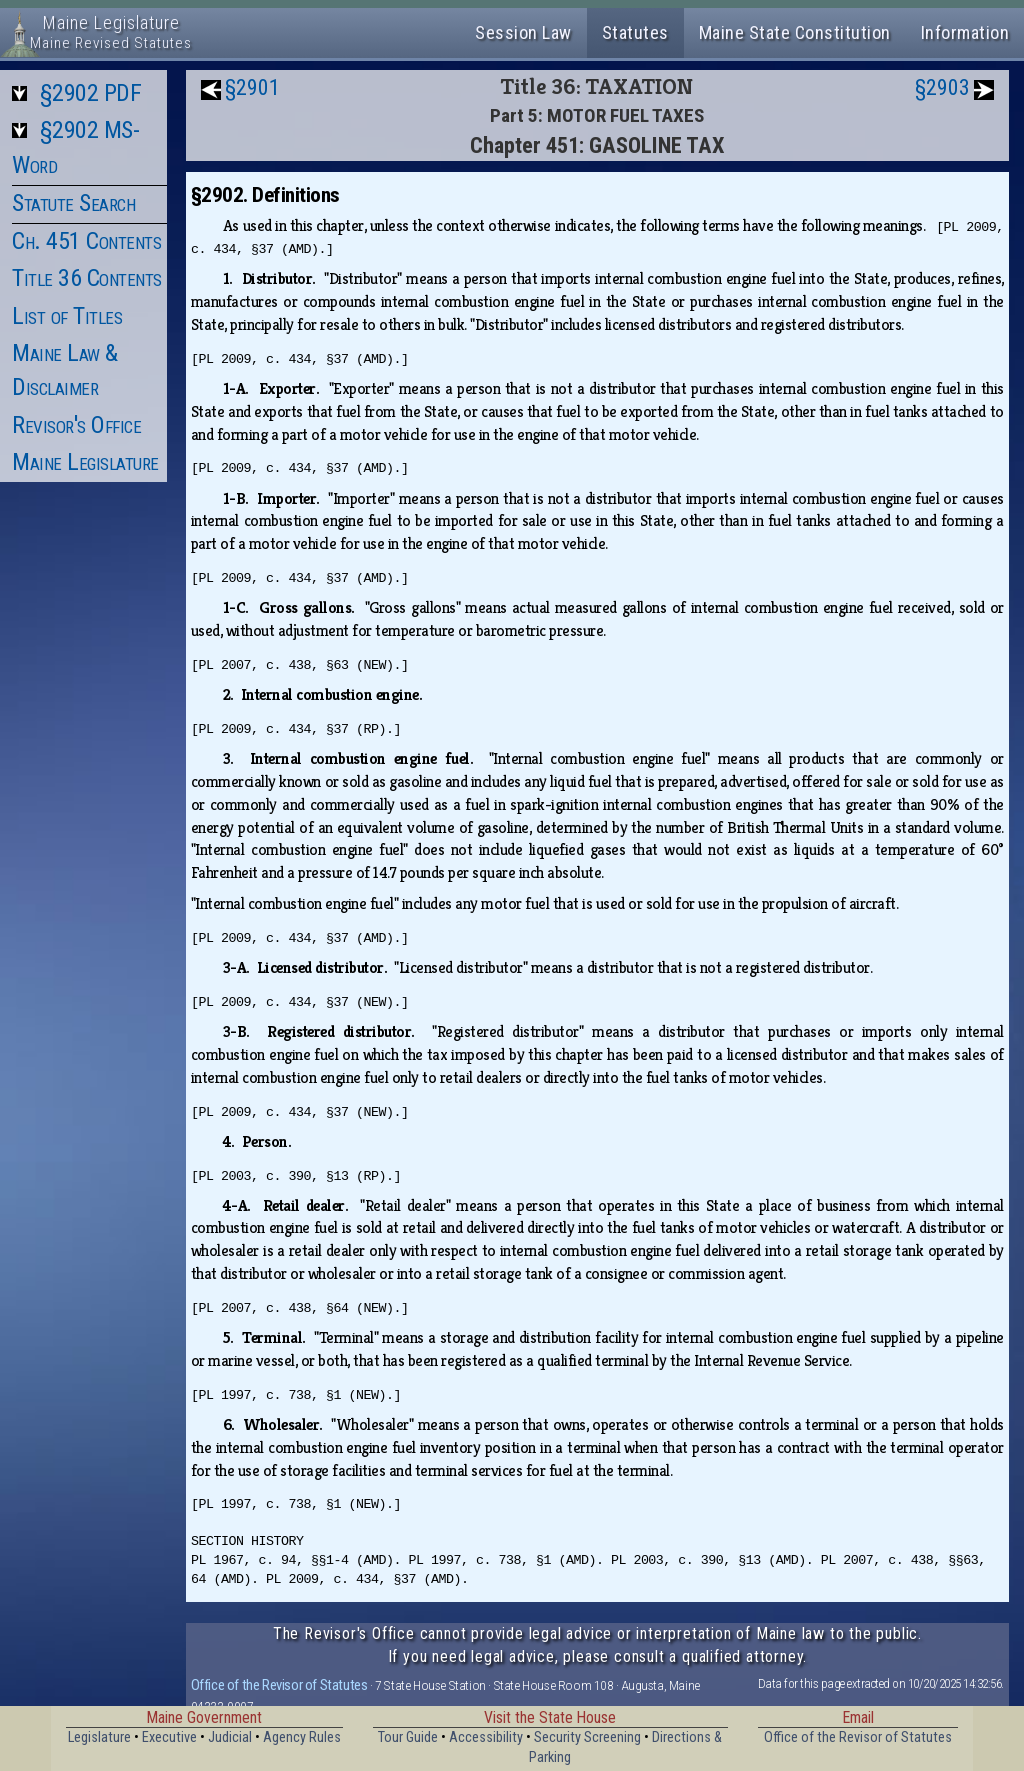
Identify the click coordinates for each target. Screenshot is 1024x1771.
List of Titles (67, 316)
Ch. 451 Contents (86, 241)
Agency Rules (302, 1737)
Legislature (99, 1737)
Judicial (230, 1737)
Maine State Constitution (795, 32)
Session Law (523, 32)
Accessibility (486, 1737)
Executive (169, 1737)
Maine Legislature (85, 462)
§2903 (942, 87)
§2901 (252, 87)
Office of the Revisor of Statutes (279, 1685)
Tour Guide (408, 1737)
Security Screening (587, 1737)
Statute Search (73, 203)
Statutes (635, 32)
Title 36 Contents (87, 278)
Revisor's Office (76, 425)
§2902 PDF (91, 93)
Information (965, 32)
